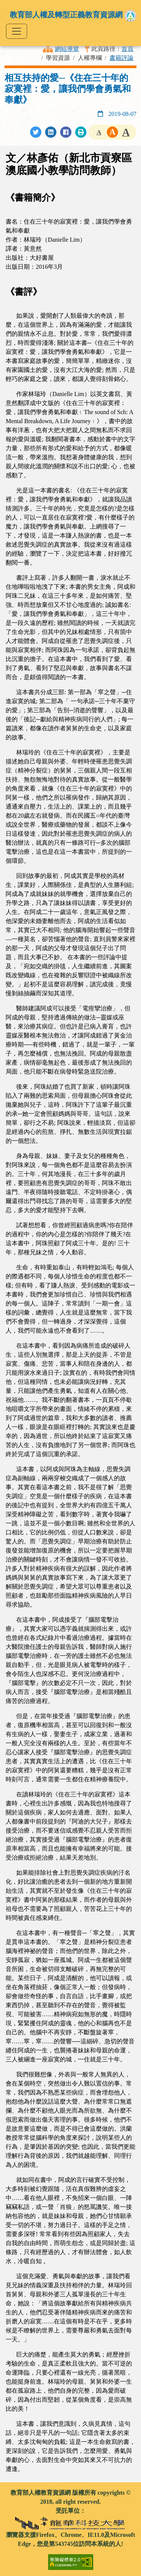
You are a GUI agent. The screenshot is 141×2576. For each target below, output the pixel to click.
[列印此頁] (80, 132)
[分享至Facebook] (65, 132)
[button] (99, 132)
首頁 (127, 49)
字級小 (99, 132)
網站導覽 (67, 49)
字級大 (126, 132)
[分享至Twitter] (35, 132)
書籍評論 (121, 58)
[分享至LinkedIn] (50, 132)
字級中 (112, 132)
